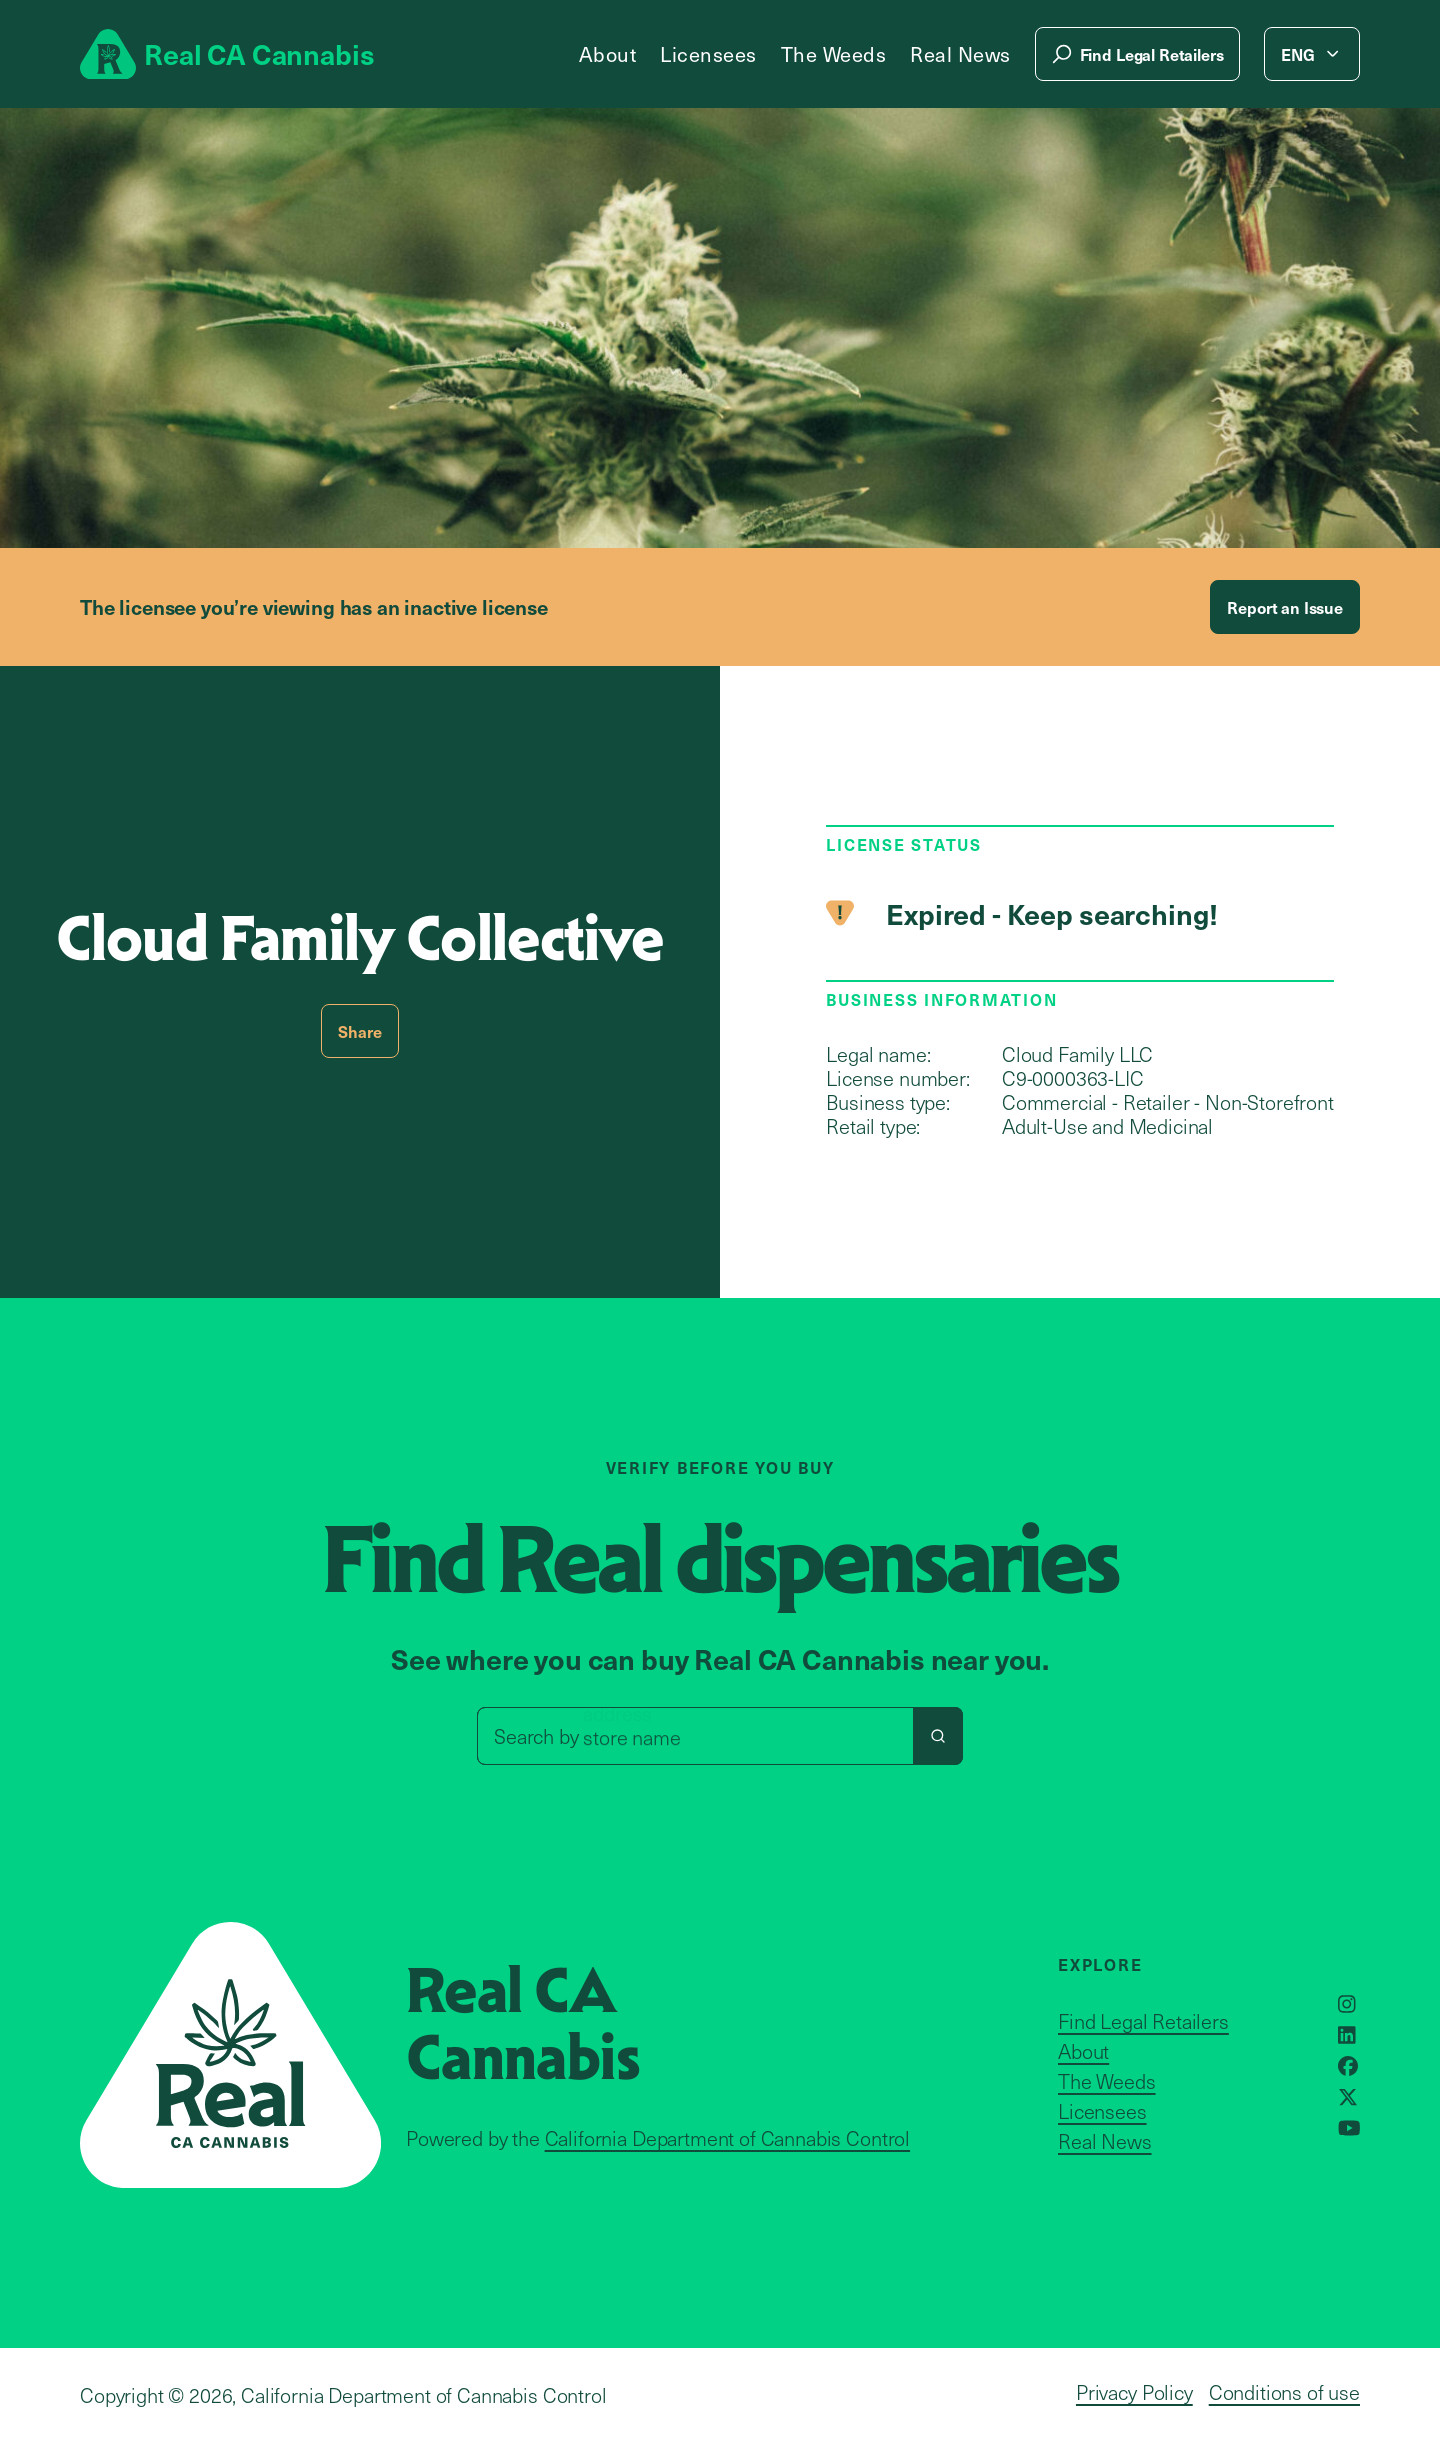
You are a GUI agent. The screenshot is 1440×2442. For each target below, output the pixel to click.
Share (359, 1031)
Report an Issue (1285, 607)
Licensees (708, 54)
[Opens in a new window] (1347, 2004)
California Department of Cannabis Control (727, 2138)
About (608, 54)
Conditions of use (1284, 2392)
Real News (960, 54)
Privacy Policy (1134, 2392)
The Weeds (834, 54)
